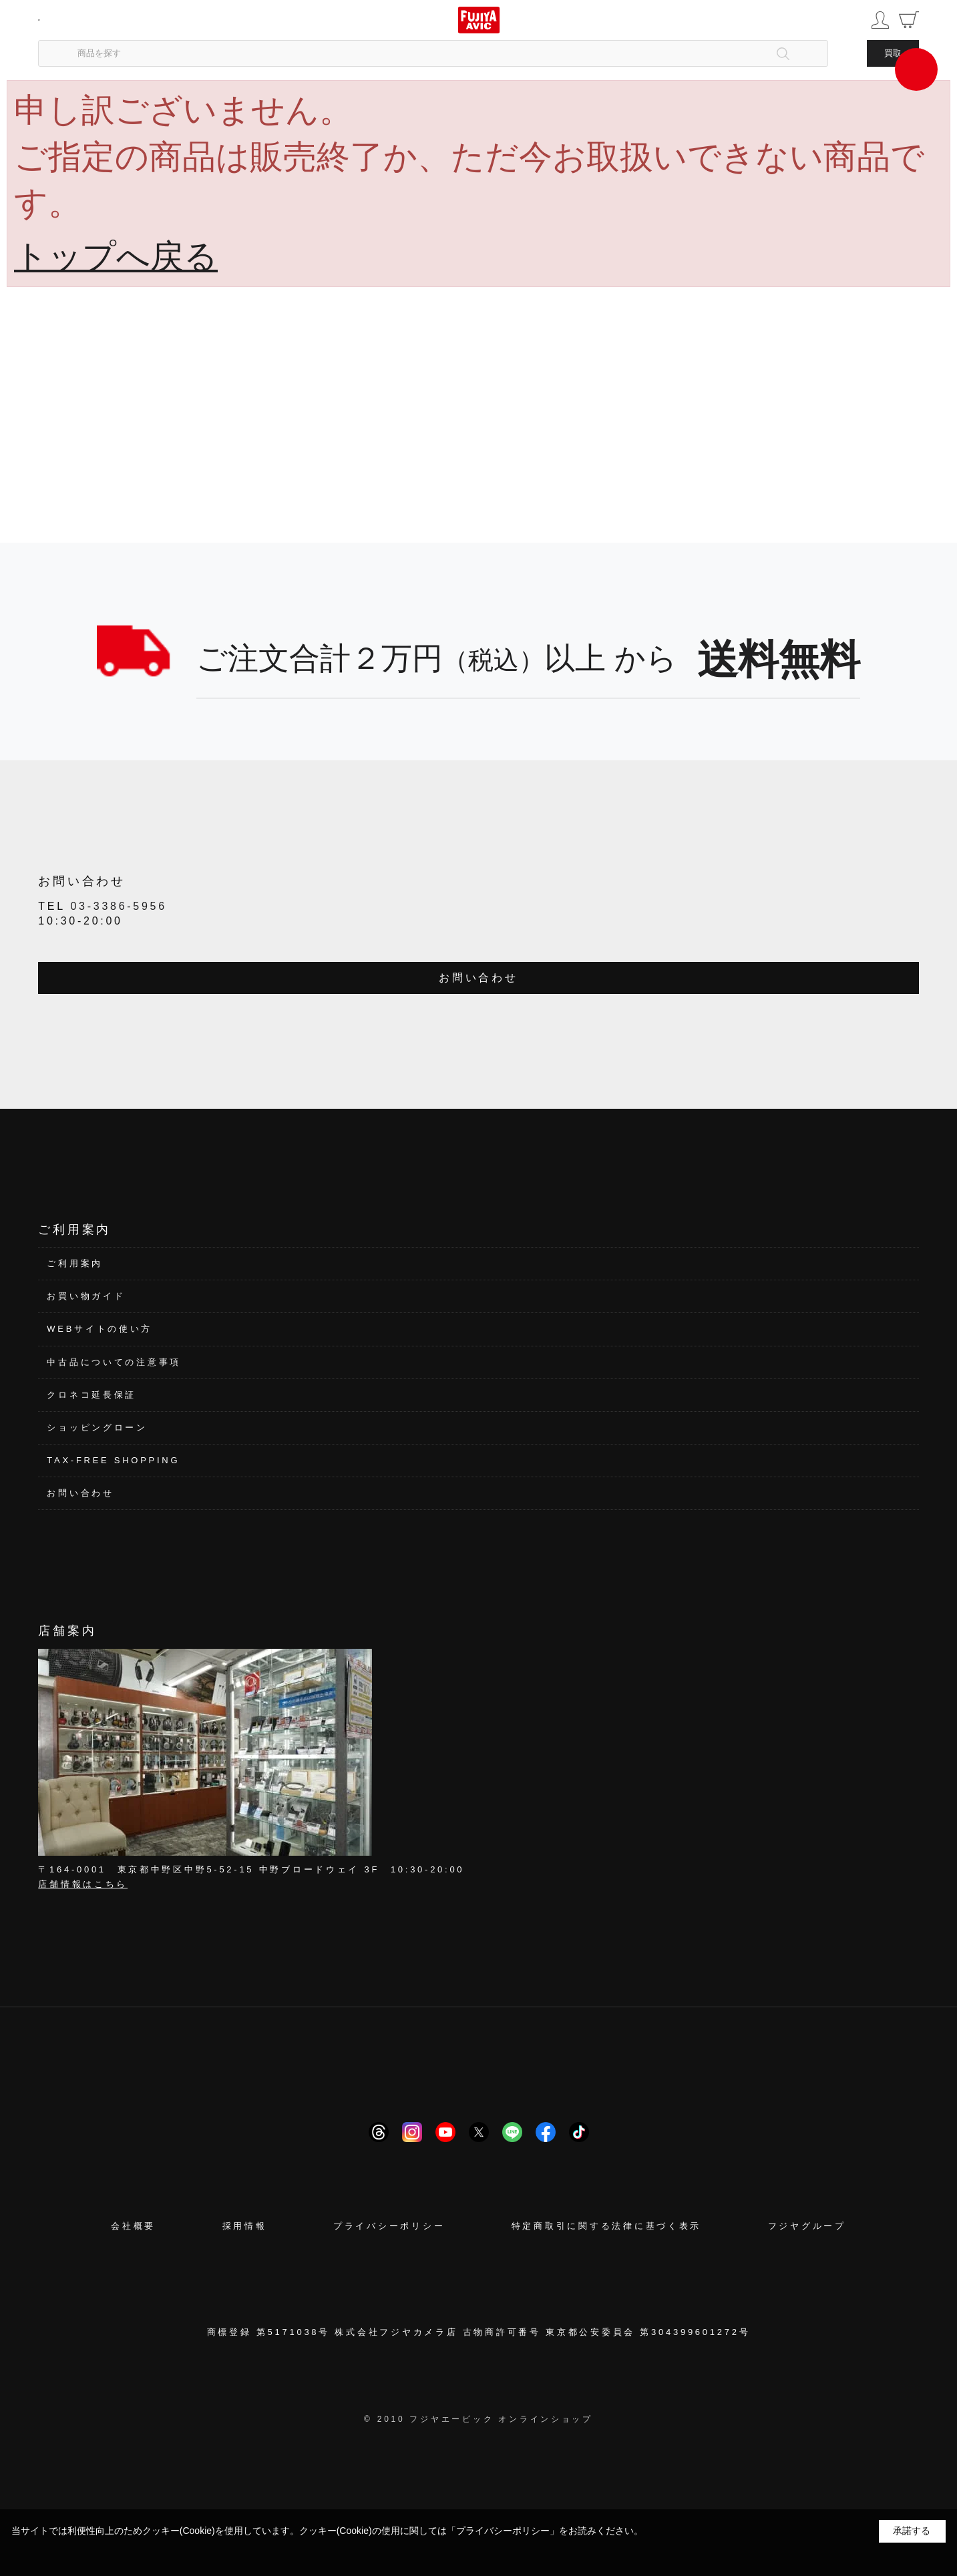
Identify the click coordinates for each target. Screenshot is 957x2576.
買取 (893, 53)
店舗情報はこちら (83, 1884)
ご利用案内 (75, 1263)
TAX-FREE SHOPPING (113, 1460)
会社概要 (133, 2226)
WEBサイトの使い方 (99, 1329)
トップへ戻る (116, 256)
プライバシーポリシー (389, 2226)
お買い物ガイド (86, 1296)
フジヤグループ (807, 2226)
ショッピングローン (97, 1428)
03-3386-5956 (118, 906)
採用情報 (244, 2226)
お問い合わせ (478, 977)
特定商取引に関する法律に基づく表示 (606, 2226)
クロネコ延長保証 (91, 1395)
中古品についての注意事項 (114, 1362)
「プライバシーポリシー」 (503, 2530)
